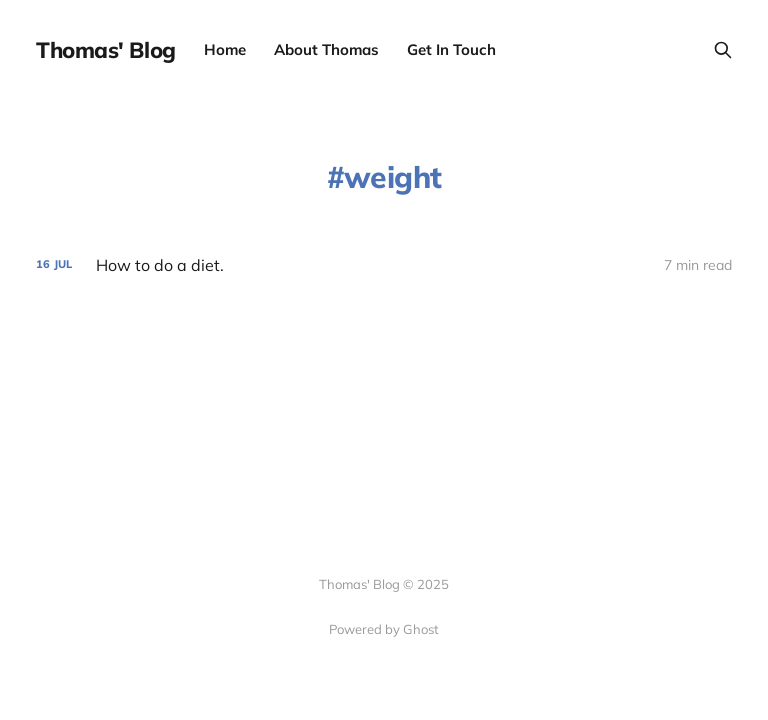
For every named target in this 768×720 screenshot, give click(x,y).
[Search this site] (723, 50)
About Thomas (326, 49)
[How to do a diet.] (384, 265)
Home (225, 49)
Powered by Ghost (384, 629)
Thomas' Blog (106, 50)
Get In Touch (451, 49)
